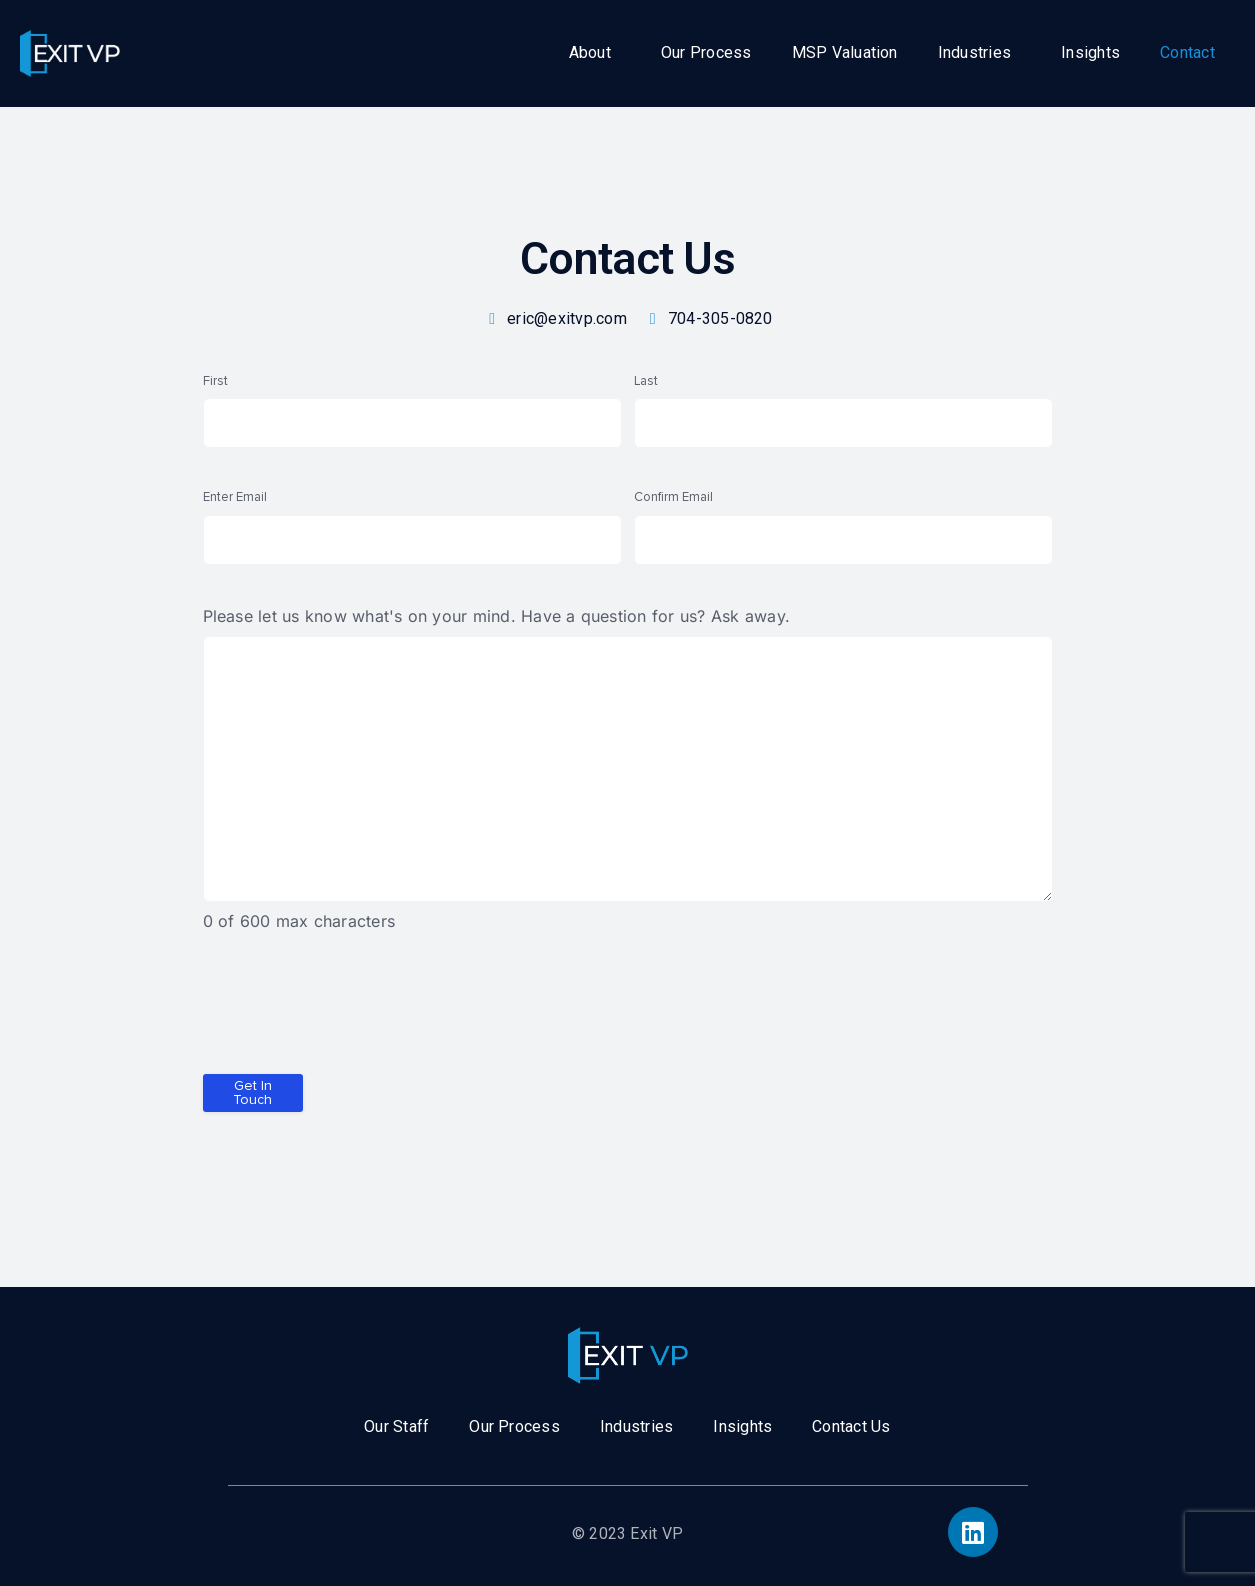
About (590, 52)
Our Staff (396, 1426)
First (215, 381)
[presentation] (355, 1011)
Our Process (706, 52)
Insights (1090, 52)
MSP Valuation (845, 52)
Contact (1187, 52)
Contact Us (851, 1426)
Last (646, 381)
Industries (974, 52)
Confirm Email (673, 497)
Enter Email (235, 497)
